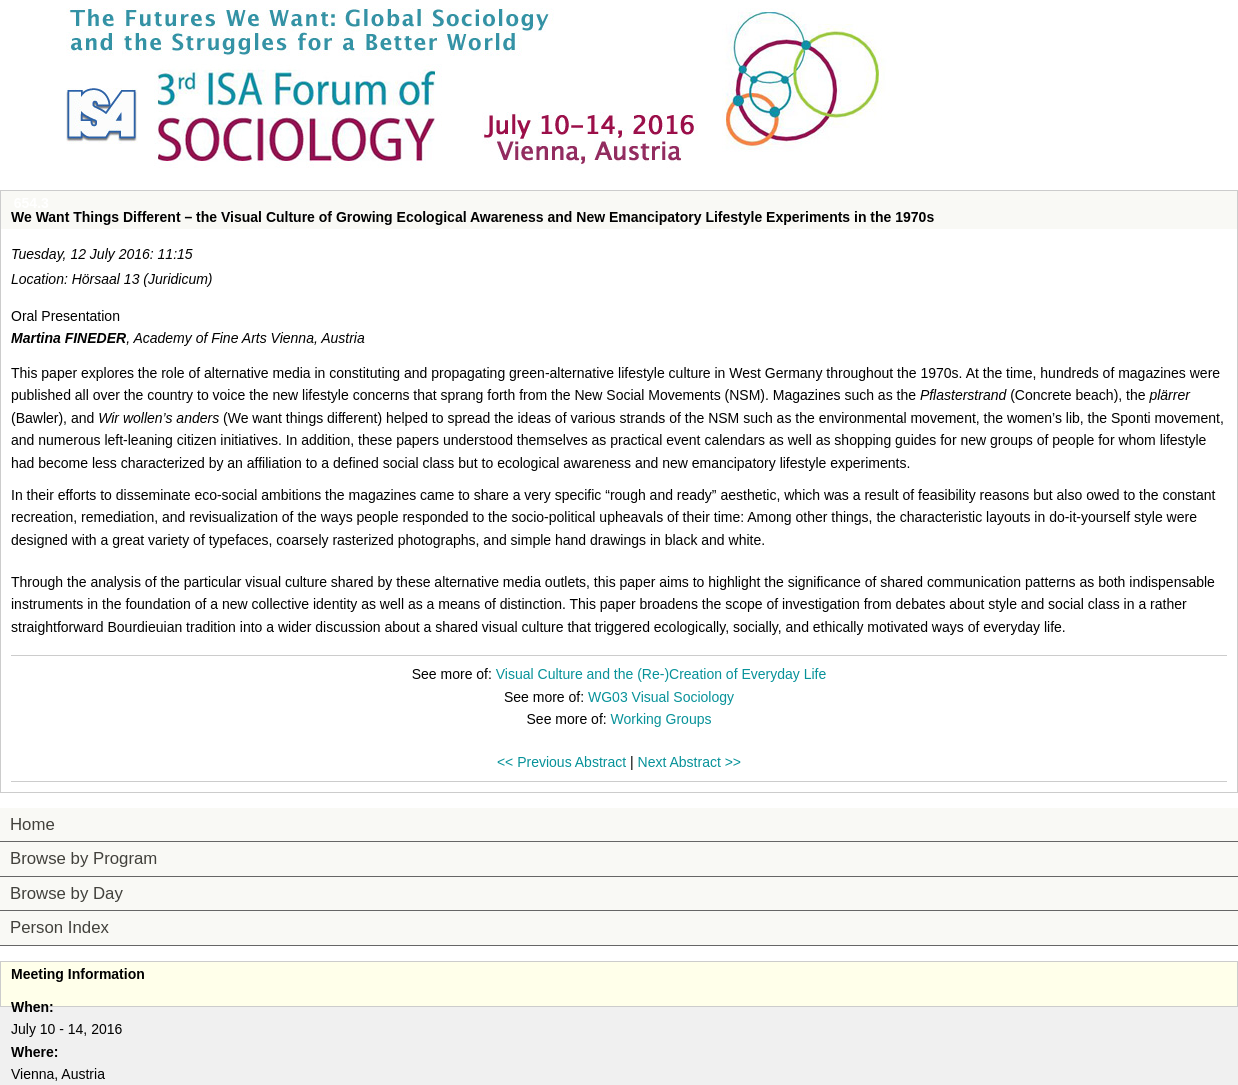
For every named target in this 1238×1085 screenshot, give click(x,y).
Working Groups (661, 719)
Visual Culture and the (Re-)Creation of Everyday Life (661, 674)
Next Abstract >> (690, 762)
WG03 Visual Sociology (661, 697)
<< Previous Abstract (561, 762)
